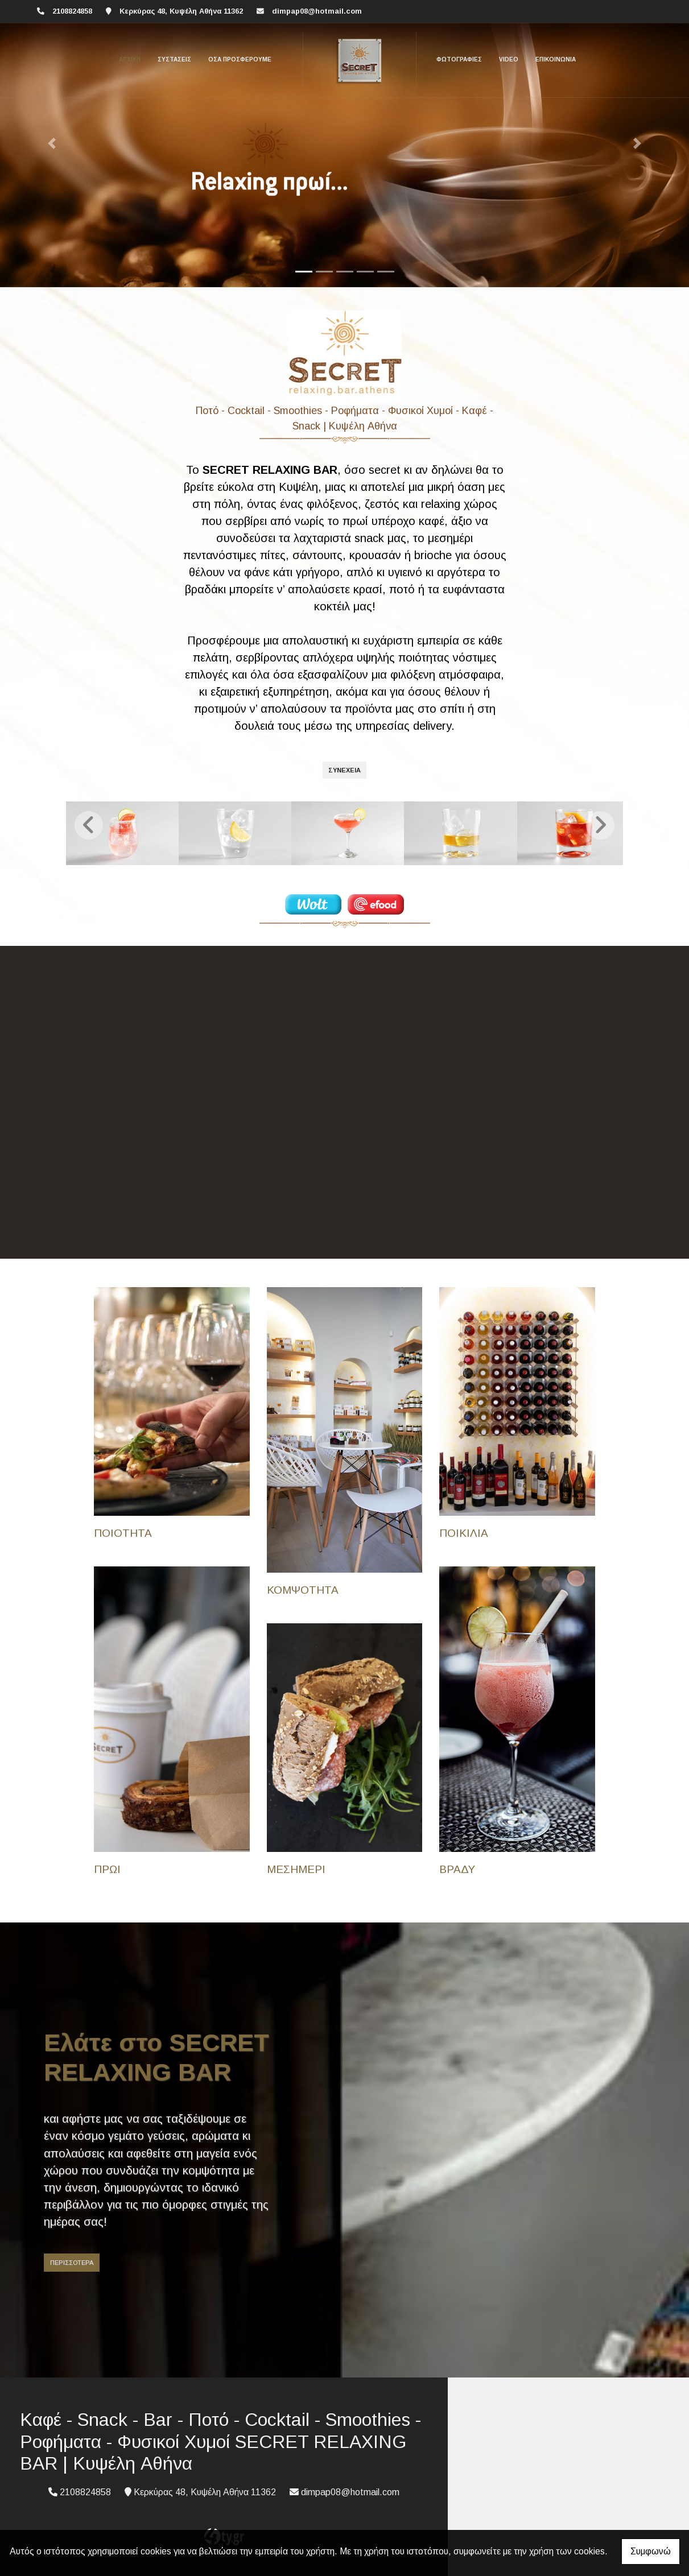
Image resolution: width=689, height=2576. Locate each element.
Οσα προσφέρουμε (239, 59)
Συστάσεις (174, 59)
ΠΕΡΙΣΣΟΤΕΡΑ (71, 2261)
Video (508, 59)
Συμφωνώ (650, 2551)
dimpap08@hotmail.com (317, 11)
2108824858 (72, 11)
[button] (52, 143)
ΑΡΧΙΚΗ (130, 59)
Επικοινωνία (555, 59)
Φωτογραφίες (459, 59)
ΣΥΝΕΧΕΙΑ (344, 770)
